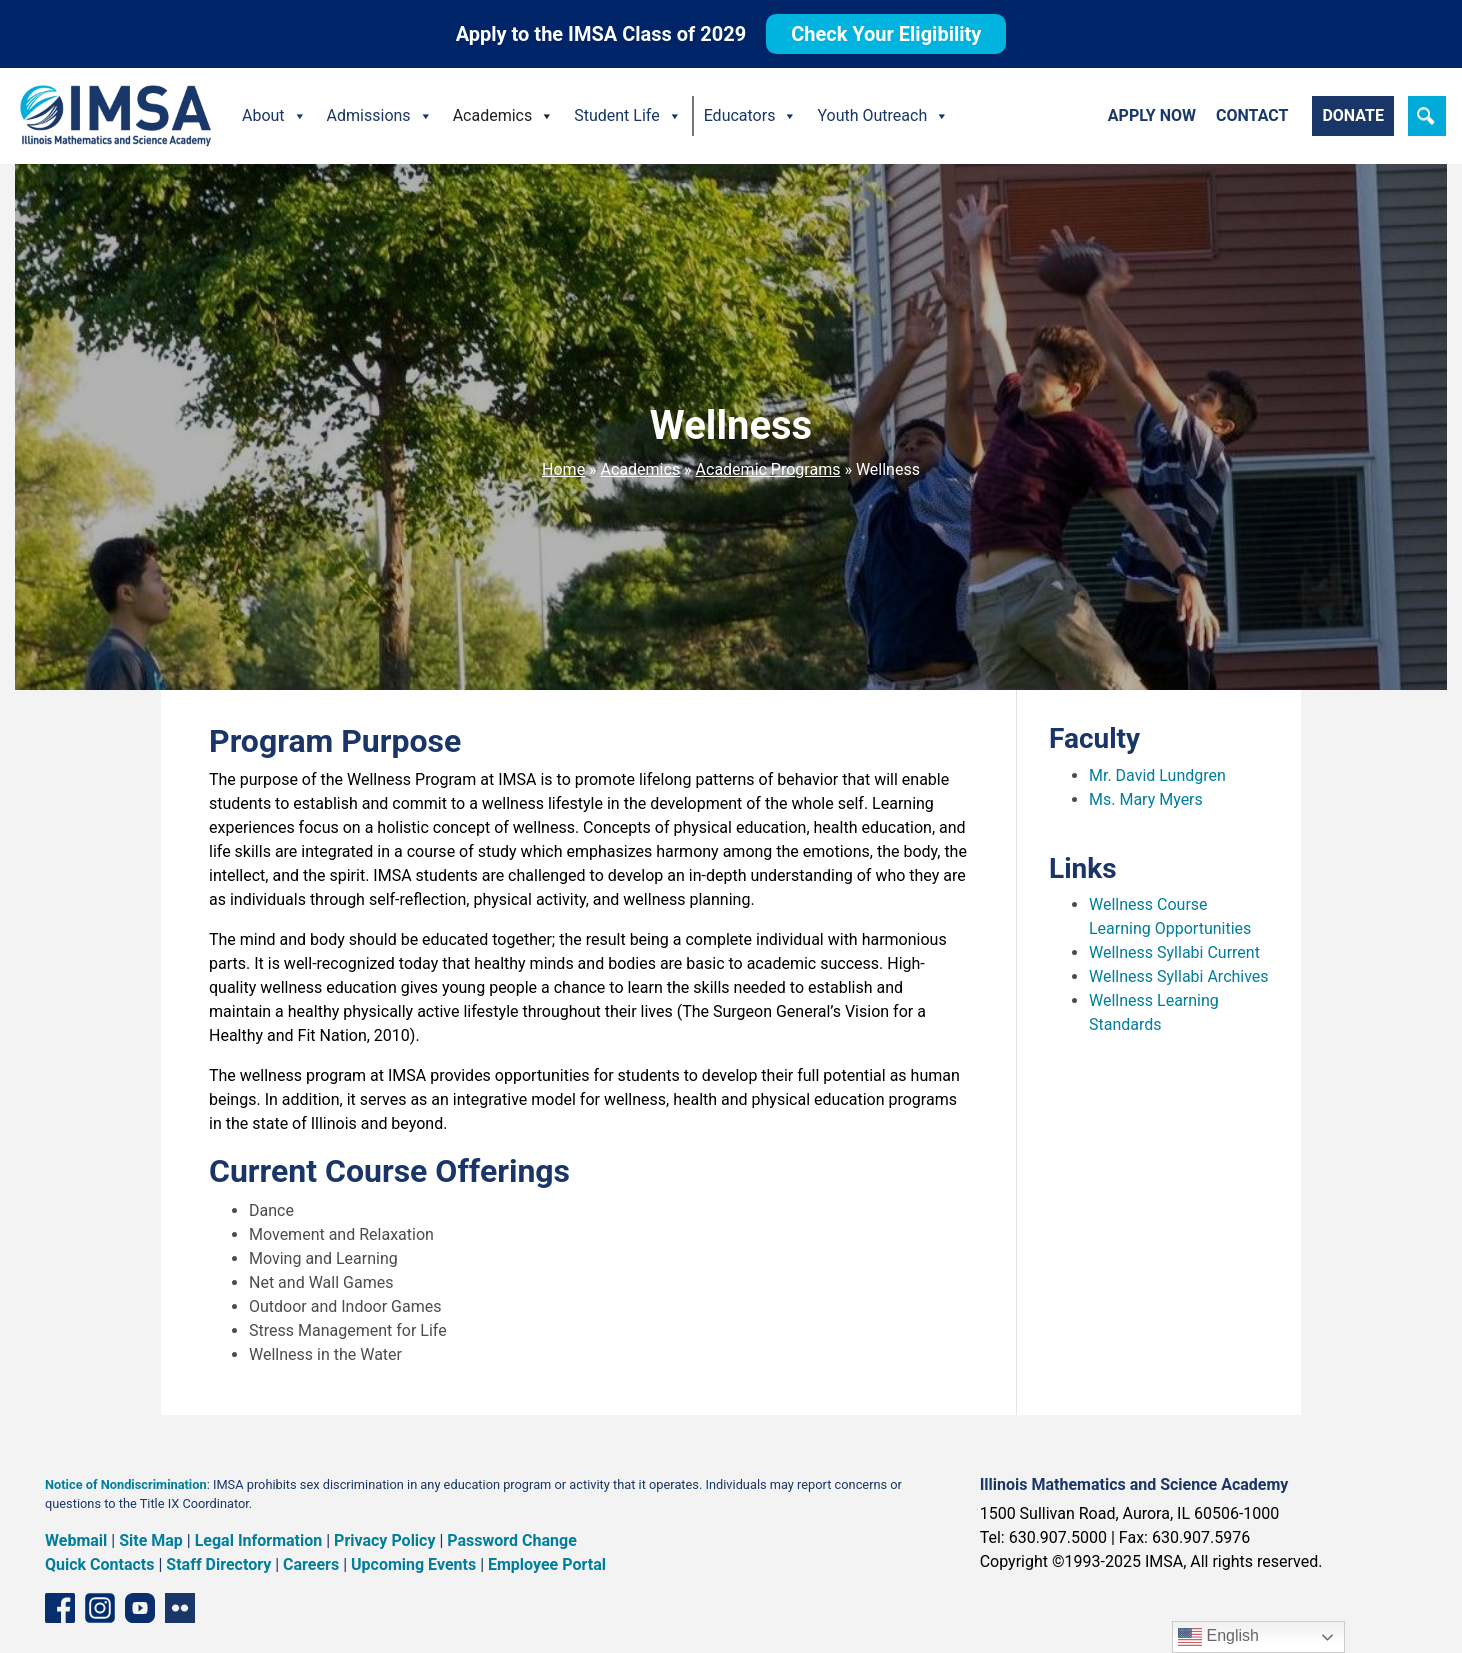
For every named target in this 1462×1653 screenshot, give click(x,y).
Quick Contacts (100, 1564)
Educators (751, 116)
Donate (1353, 115)
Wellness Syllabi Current (1174, 952)
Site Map (151, 1540)
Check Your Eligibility (886, 34)
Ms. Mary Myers (1146, 799)
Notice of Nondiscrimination (126, 1484)
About (274, 116)
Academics (504, 116)
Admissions (380, 116)
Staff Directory (218, 1564)
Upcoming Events (413, 1564)
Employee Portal (547, 1564)
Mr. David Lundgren (1157, 775)
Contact (1252, 115)
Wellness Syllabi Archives (1179, 976)
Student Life (627, 116)
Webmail (76, 1540)
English (1218, 1637)
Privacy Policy (384, 1540)
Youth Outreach (883, 116)
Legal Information (259, 1540)
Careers (311, 1564)
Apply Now (1152, 115)
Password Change (511, 1540)
